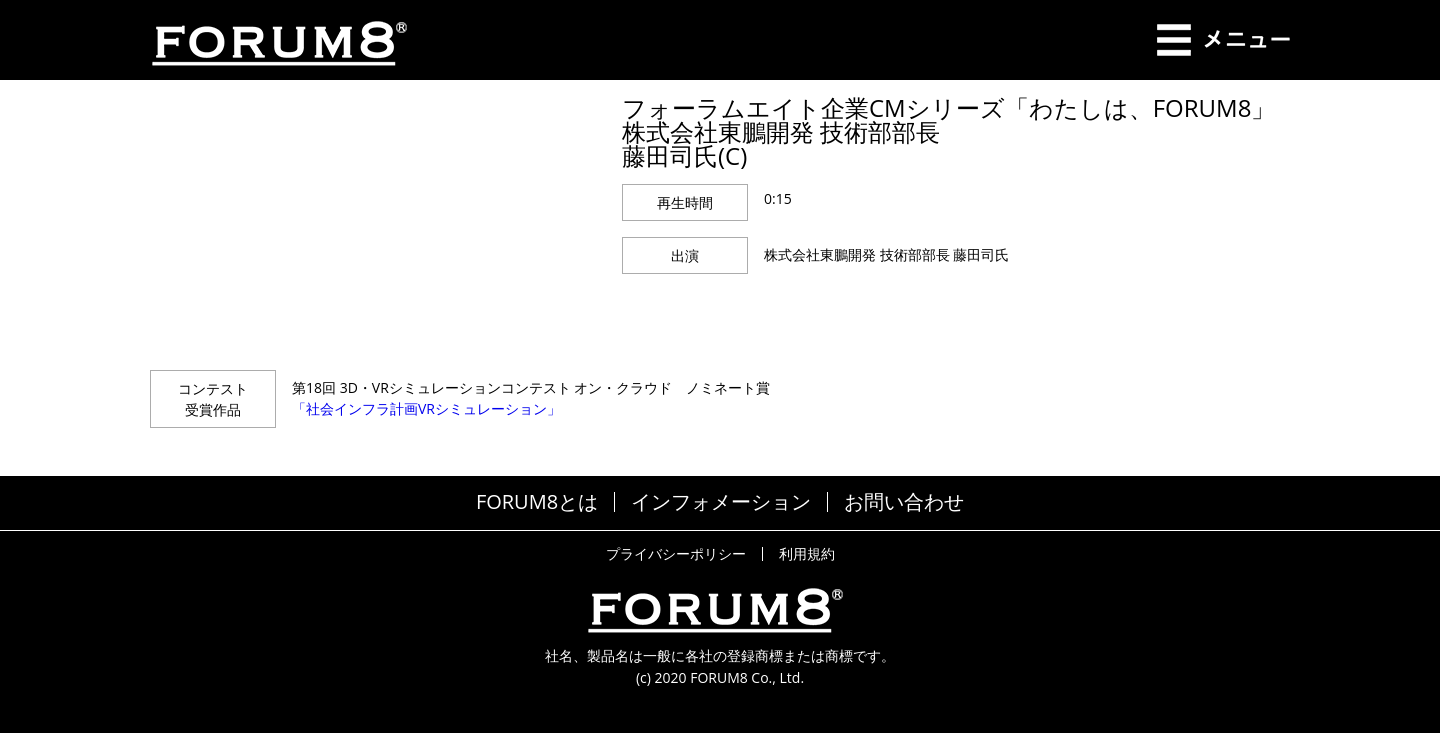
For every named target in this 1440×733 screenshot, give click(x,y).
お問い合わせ (904, 502)
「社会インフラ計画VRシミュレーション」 (426, 408)
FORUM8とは (537, 502)
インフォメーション (721, 502)
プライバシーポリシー (676, 554)
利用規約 (807, 554)
